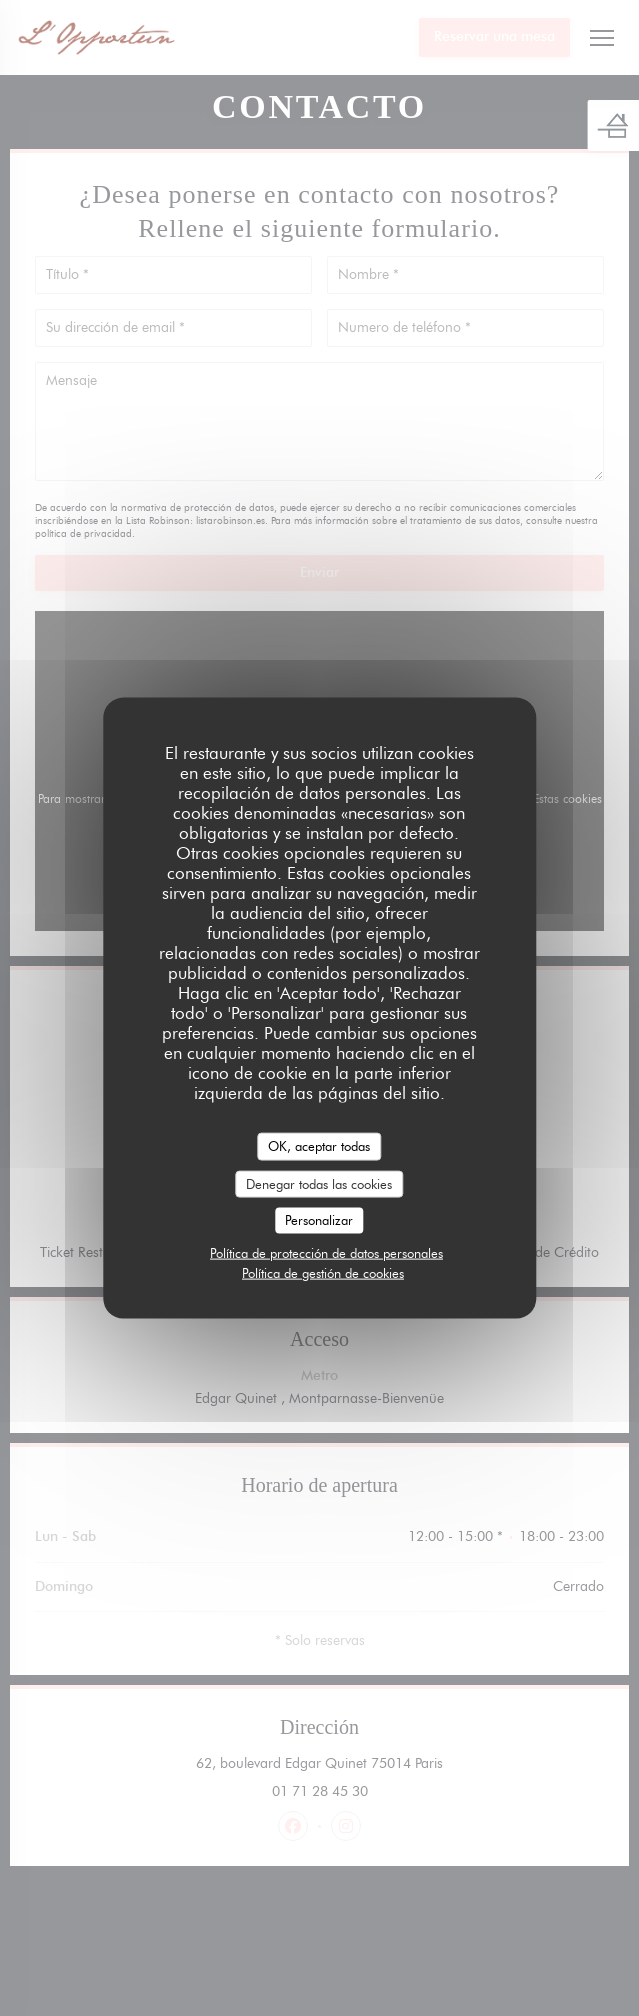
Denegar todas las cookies (319, 1183)
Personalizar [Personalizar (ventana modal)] (319, 1220)
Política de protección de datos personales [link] (326, 1252)
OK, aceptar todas (319, 1146)
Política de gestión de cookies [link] (323, 1272)
